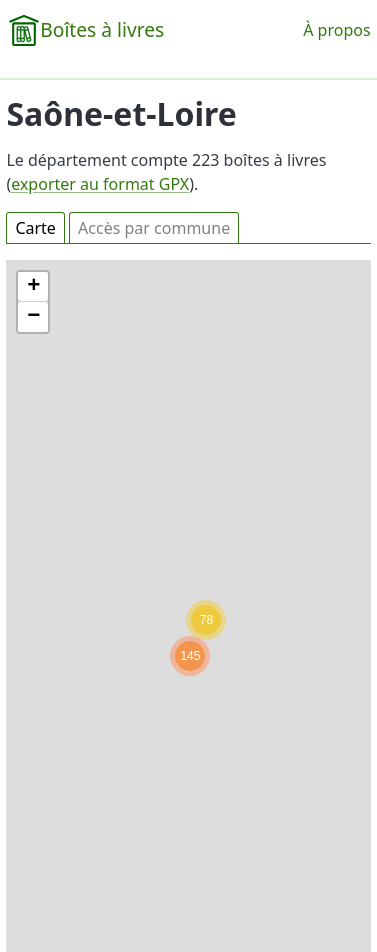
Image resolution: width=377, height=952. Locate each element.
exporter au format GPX (100, 184)
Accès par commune (154, 228)
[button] (190, 656)
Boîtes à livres (102, 29)
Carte (35, 228)
